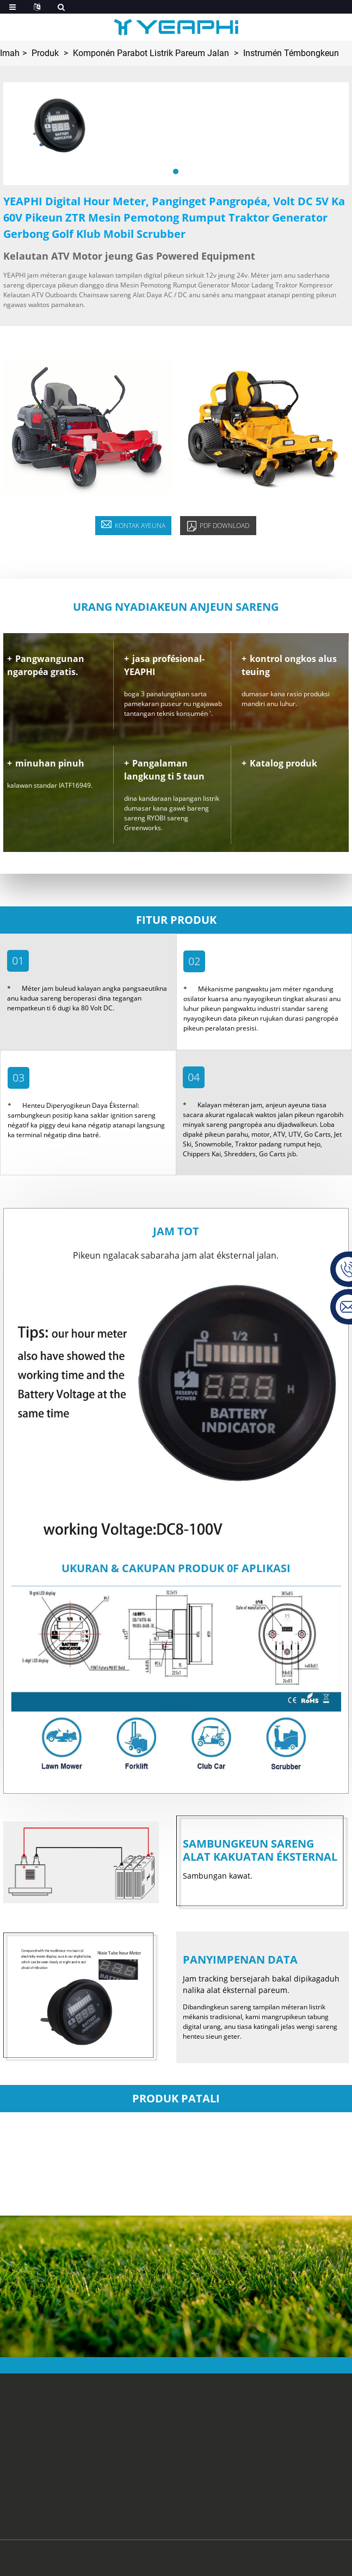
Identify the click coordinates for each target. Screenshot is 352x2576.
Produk (45, 53)
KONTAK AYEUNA (133, 525)
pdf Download (218, 526)
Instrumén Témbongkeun (291, 53)
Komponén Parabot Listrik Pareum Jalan (151, 53)
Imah (10, 53)
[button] (175, 171)
